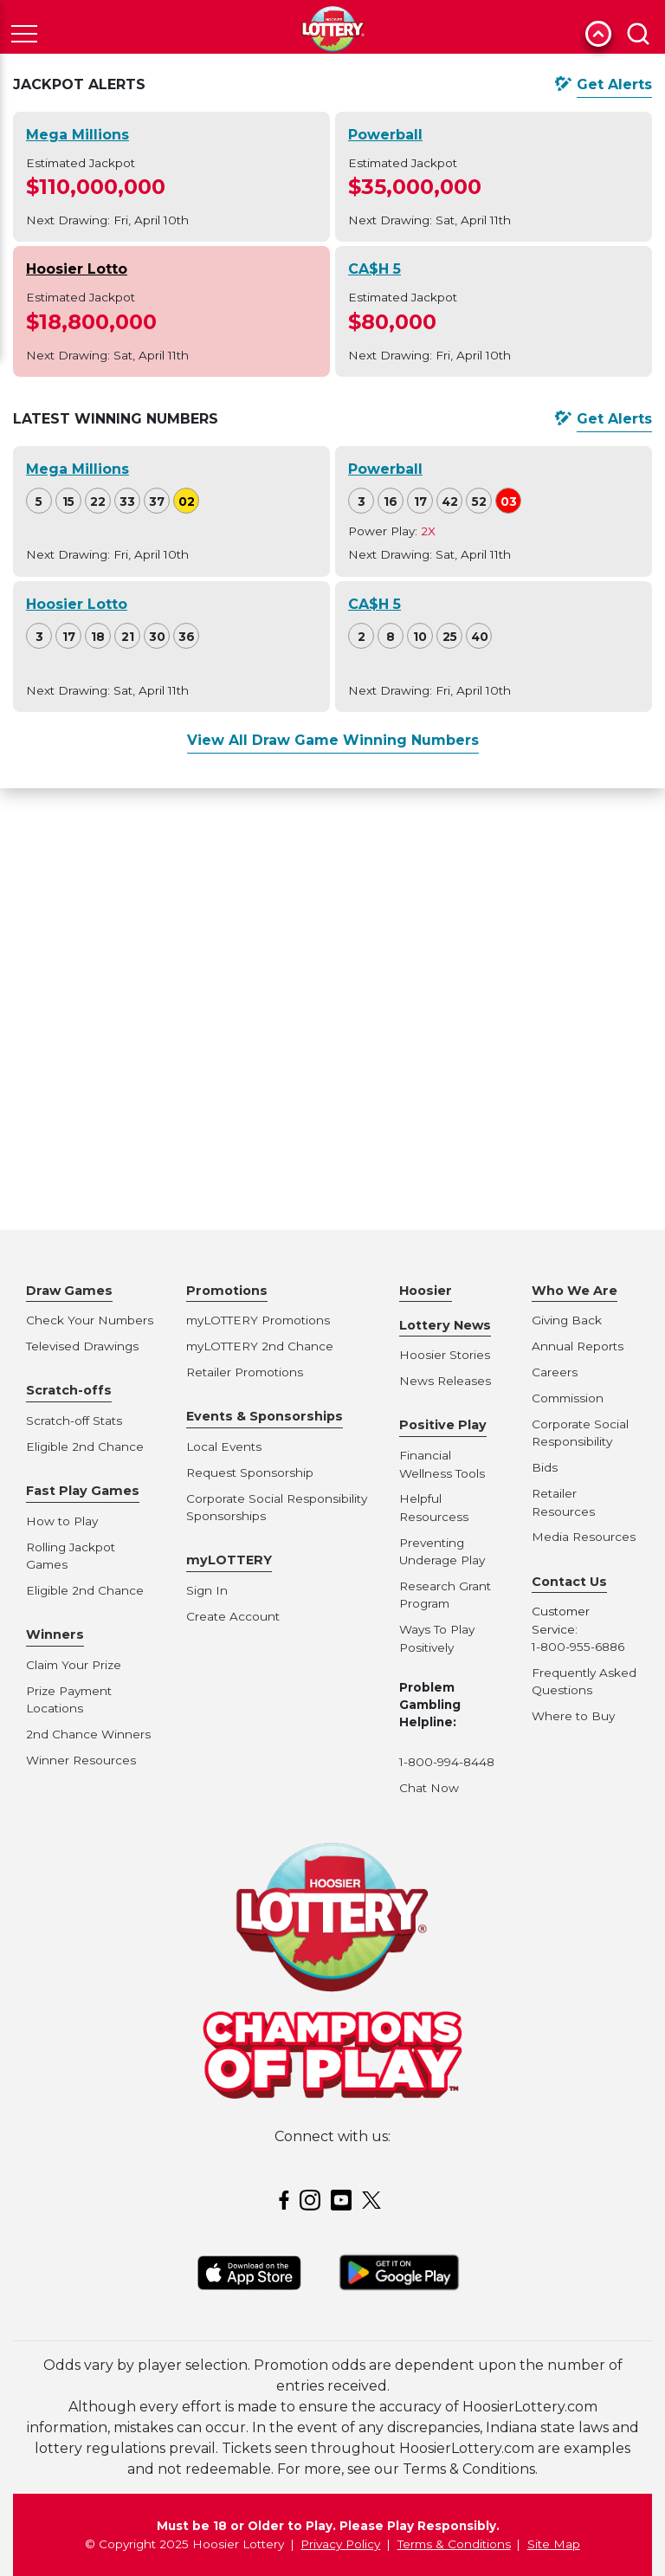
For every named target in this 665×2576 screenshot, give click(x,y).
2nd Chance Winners (88, 1734)
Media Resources (584, 1537)
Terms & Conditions (454, 2544)
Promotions (227, 1290)
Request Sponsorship (249, 1472)
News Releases (445, 1381)
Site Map (553, 2544)
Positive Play (443, 1425)
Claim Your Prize (73, 1665)
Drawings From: (250, 1156)
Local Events (223, 1446)
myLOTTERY (229, 1560)
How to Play (62, 1521)
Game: (63, 1156)
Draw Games (69, 1290)
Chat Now (429, 1788)
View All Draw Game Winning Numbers (333, 740)
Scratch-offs (69, 1390)
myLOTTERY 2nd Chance (259, 1346)
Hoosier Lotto (76, 269)
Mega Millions (77, 134)
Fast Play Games (82, 1490)
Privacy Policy (340, 2544)
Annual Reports (577, 1346)
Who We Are (574, 1290)
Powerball (385, 134)
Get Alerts (614, 84)
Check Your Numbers (89, 1320)
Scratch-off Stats (74, 1420)
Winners (55, 1634)
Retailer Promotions (244, 1372)
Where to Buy (573, 1716)
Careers (555, 1372)
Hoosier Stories (444, 1355)
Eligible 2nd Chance (85, 1446)
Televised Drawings (82, 1346)
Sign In (207, 1590)
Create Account (233, 1616)
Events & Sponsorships (264, 1416)
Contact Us (569, 1581)
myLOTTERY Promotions (258, 1320)
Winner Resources (81, 1760)
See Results (549, 1193)
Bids (545, 1467)
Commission (568, 1398)
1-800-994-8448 (446, 1762)
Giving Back (567, 1320)
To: (356, 1156)
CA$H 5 (374, 269)
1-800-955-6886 (578, 1647)
